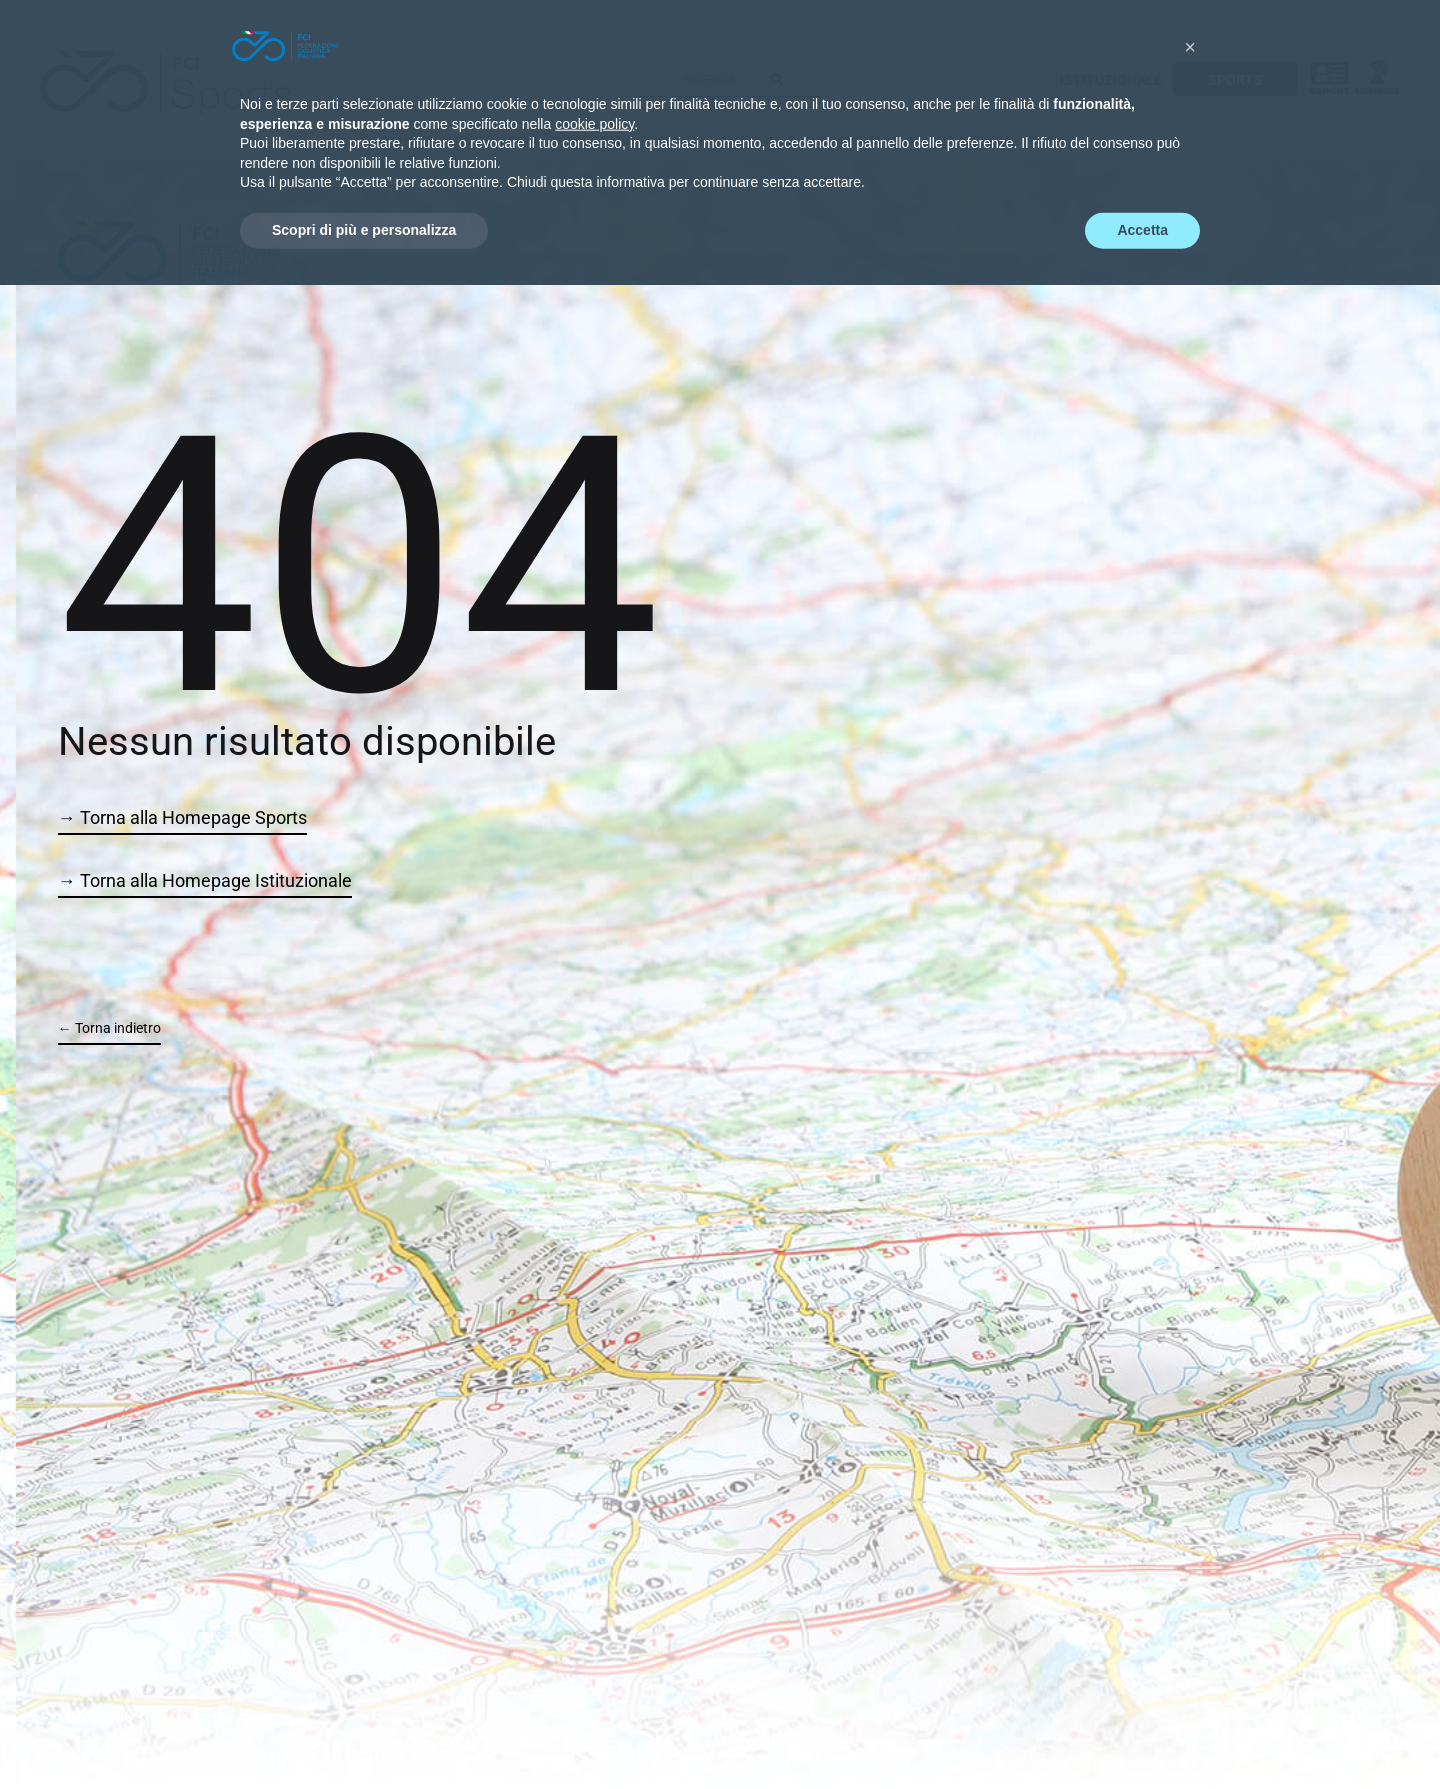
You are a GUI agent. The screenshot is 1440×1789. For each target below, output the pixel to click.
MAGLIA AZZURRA (960, 141)
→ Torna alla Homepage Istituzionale (205, 880)
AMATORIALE (757, 141)
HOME (416, 141)
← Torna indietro (109, 1028)
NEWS (1041, 141)
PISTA (521, 141)
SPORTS (1235, 80)
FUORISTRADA (591, 141)
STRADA (469, 141)
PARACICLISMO (852, 141)
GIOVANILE (676, 141)
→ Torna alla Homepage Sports (182, 817)
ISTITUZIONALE (1111, 80)
